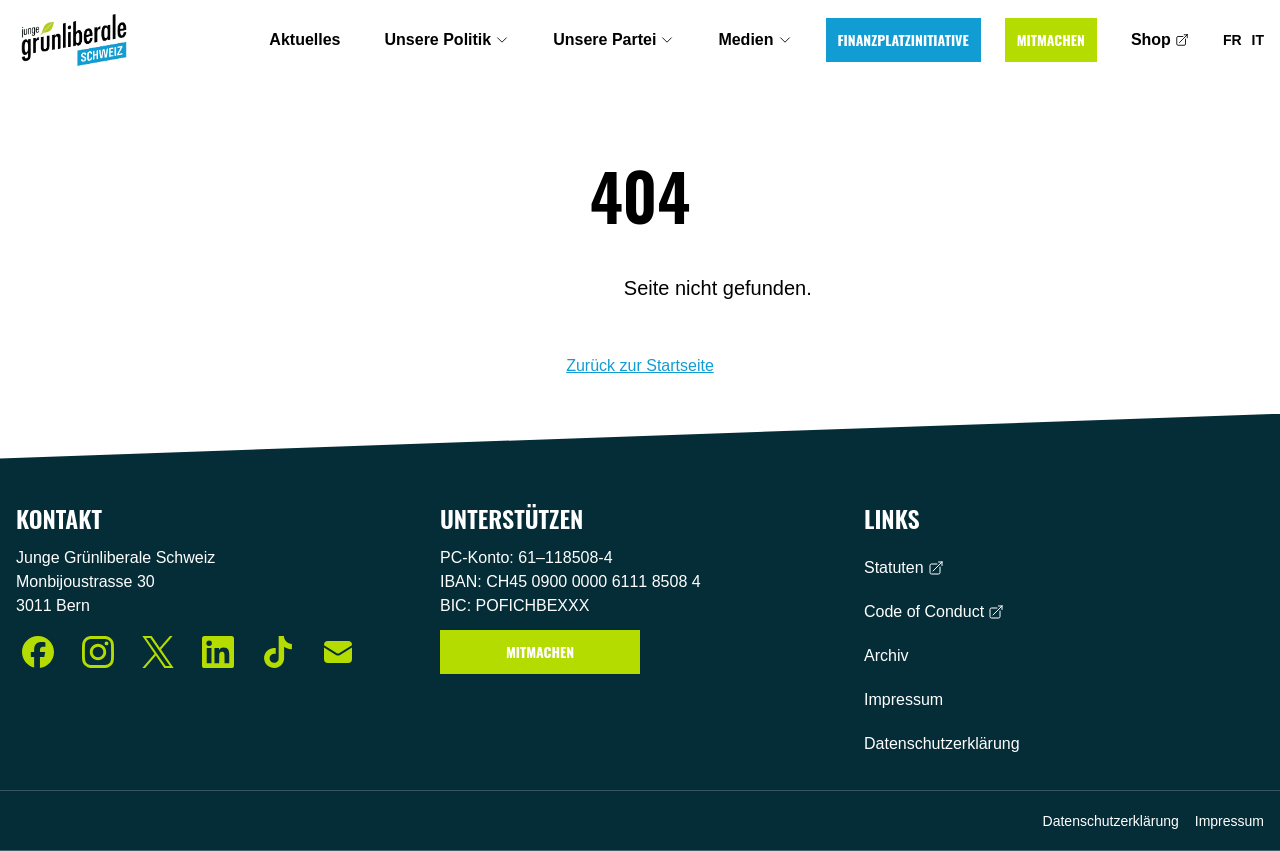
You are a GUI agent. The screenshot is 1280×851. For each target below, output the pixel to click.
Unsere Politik (447, 39)
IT (1258, 40)
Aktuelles (304, 39)
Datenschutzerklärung (942, 743)
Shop (1160, 39)
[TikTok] (278, 652)
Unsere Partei (613, 39)
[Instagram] (98, 652)
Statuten (904, 567)
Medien (754, 39)
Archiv (886, 655)
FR (1232, 40)
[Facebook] (38, 652)
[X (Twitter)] (158, 652)
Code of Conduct (934, 611)
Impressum (903, 699)
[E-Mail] (338, 652)
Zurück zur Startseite (640, 365)
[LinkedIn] (218, 652)
